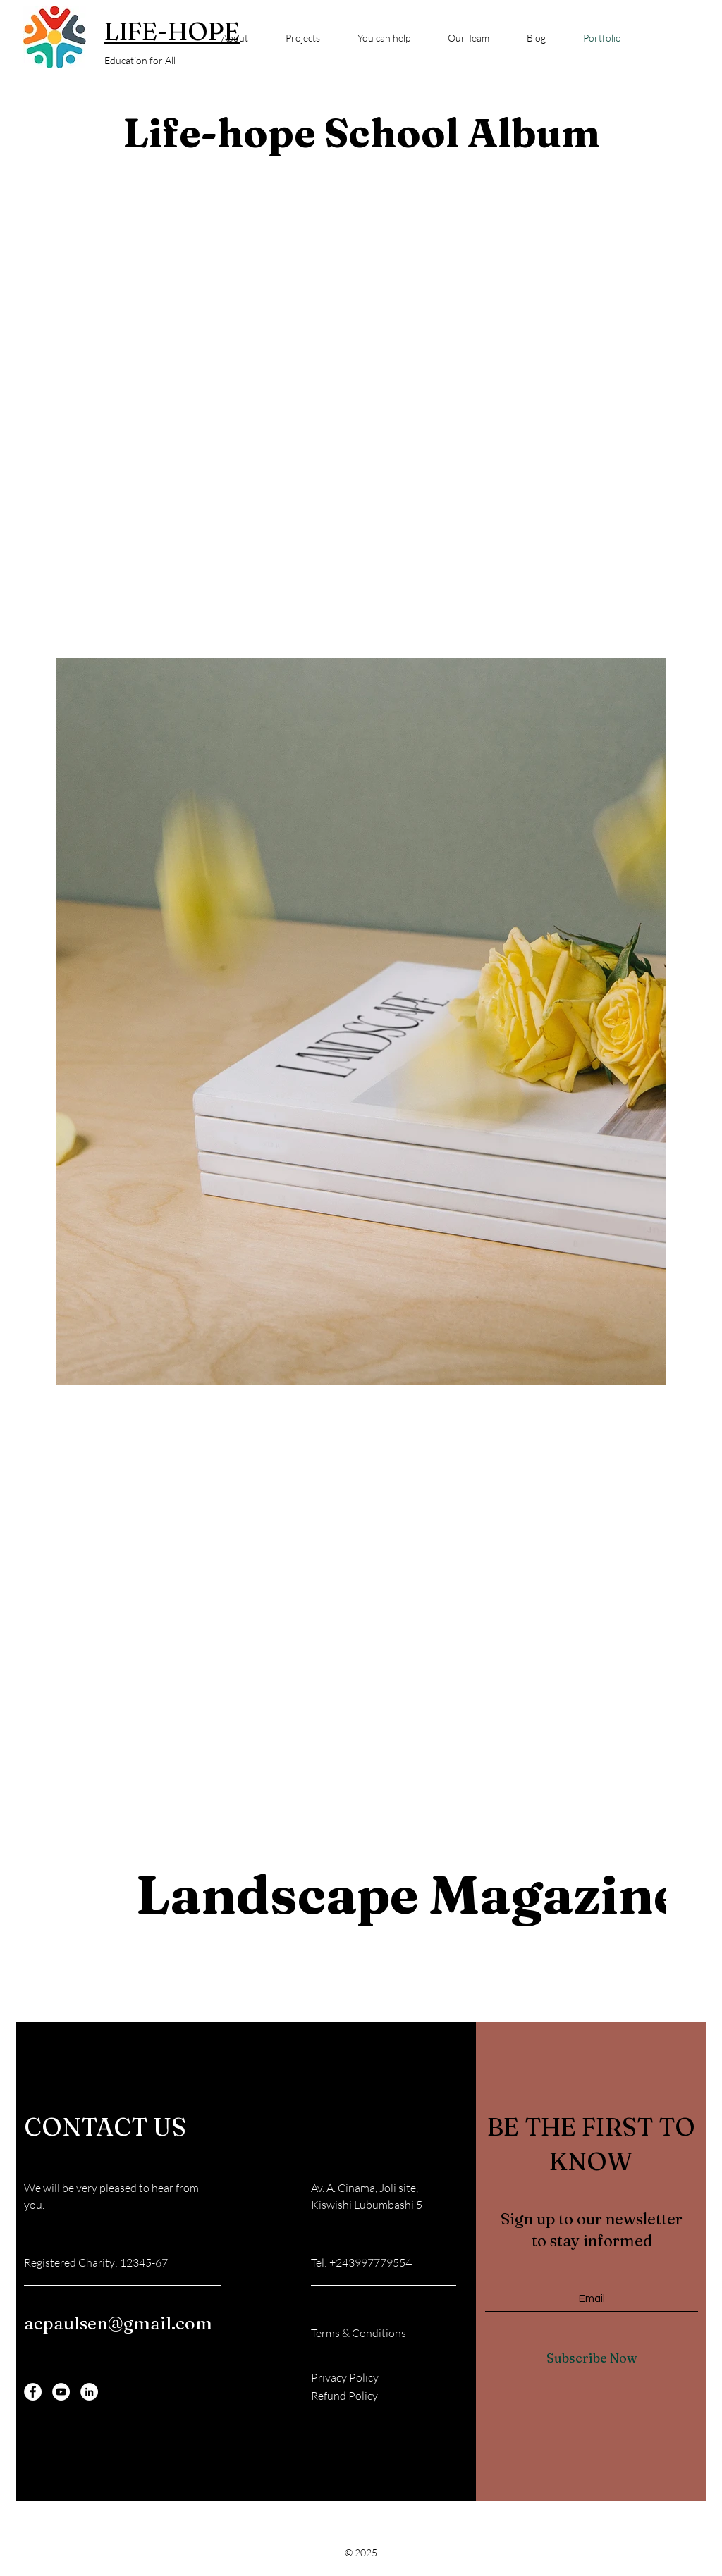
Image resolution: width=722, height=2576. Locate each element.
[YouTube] (61, 2392)
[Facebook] (33, 2392)
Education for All (140, 60)
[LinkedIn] (89, 2392)
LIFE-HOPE (172, 31)
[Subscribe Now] (591, 2358)
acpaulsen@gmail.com (118, 2323)
